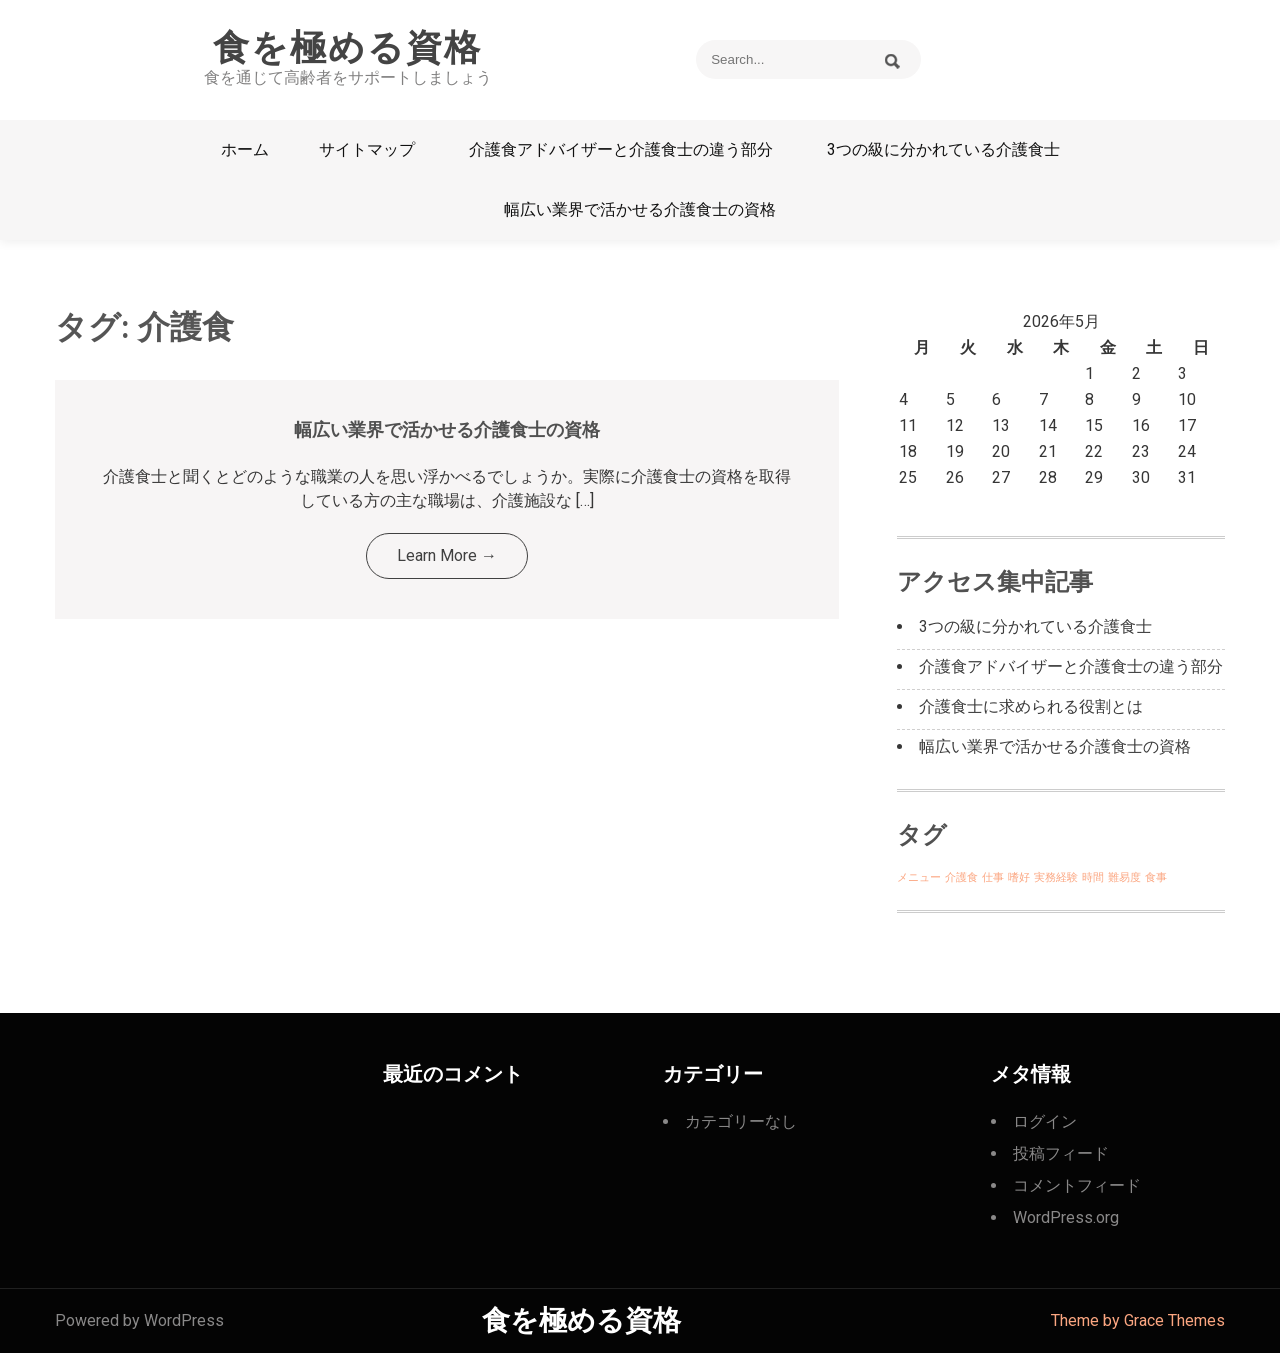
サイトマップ (367, 149)
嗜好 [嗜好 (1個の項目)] (1019, 877)
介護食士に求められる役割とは (1031, 706)
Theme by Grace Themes (1138, 1320)
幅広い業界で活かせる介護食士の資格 (640, 209)
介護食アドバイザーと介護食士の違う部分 (621, 149)
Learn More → (447, 555)
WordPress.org (1066, 1217)
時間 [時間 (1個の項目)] (1093, 877)
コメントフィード (1077, 1185)
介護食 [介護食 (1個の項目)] (961, 877)
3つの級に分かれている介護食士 (943, 149)
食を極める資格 (347, 48)
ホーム (245, 149)
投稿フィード (1061, 1153)
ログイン (1045, 1121)
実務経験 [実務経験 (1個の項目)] (1056, 877)
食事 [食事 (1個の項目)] (1156, 877)
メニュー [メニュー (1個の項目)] (919, 877)
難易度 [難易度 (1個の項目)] (1124, 877)
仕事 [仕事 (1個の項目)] (993, 877)
